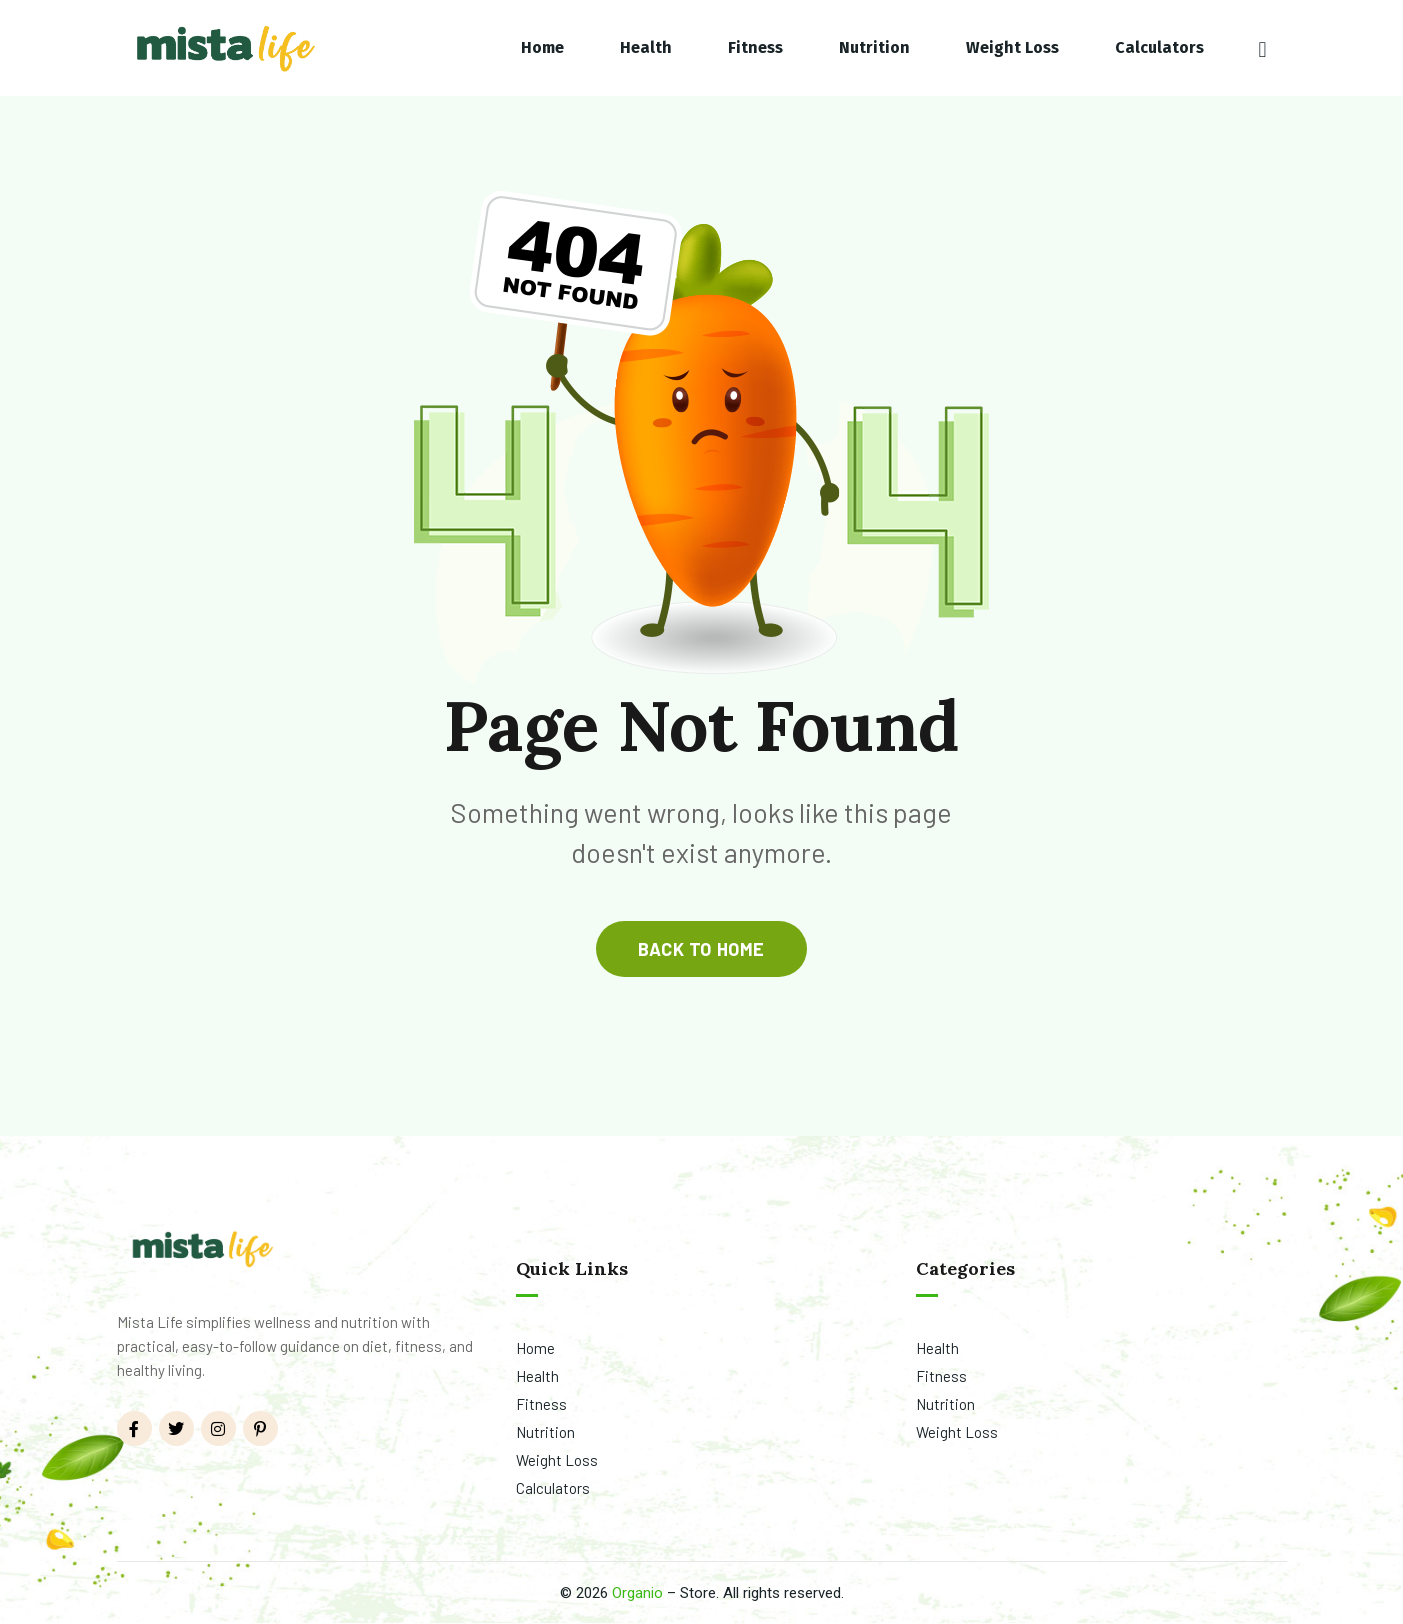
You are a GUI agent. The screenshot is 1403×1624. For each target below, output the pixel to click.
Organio (637, 1593)
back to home (701, 949)
